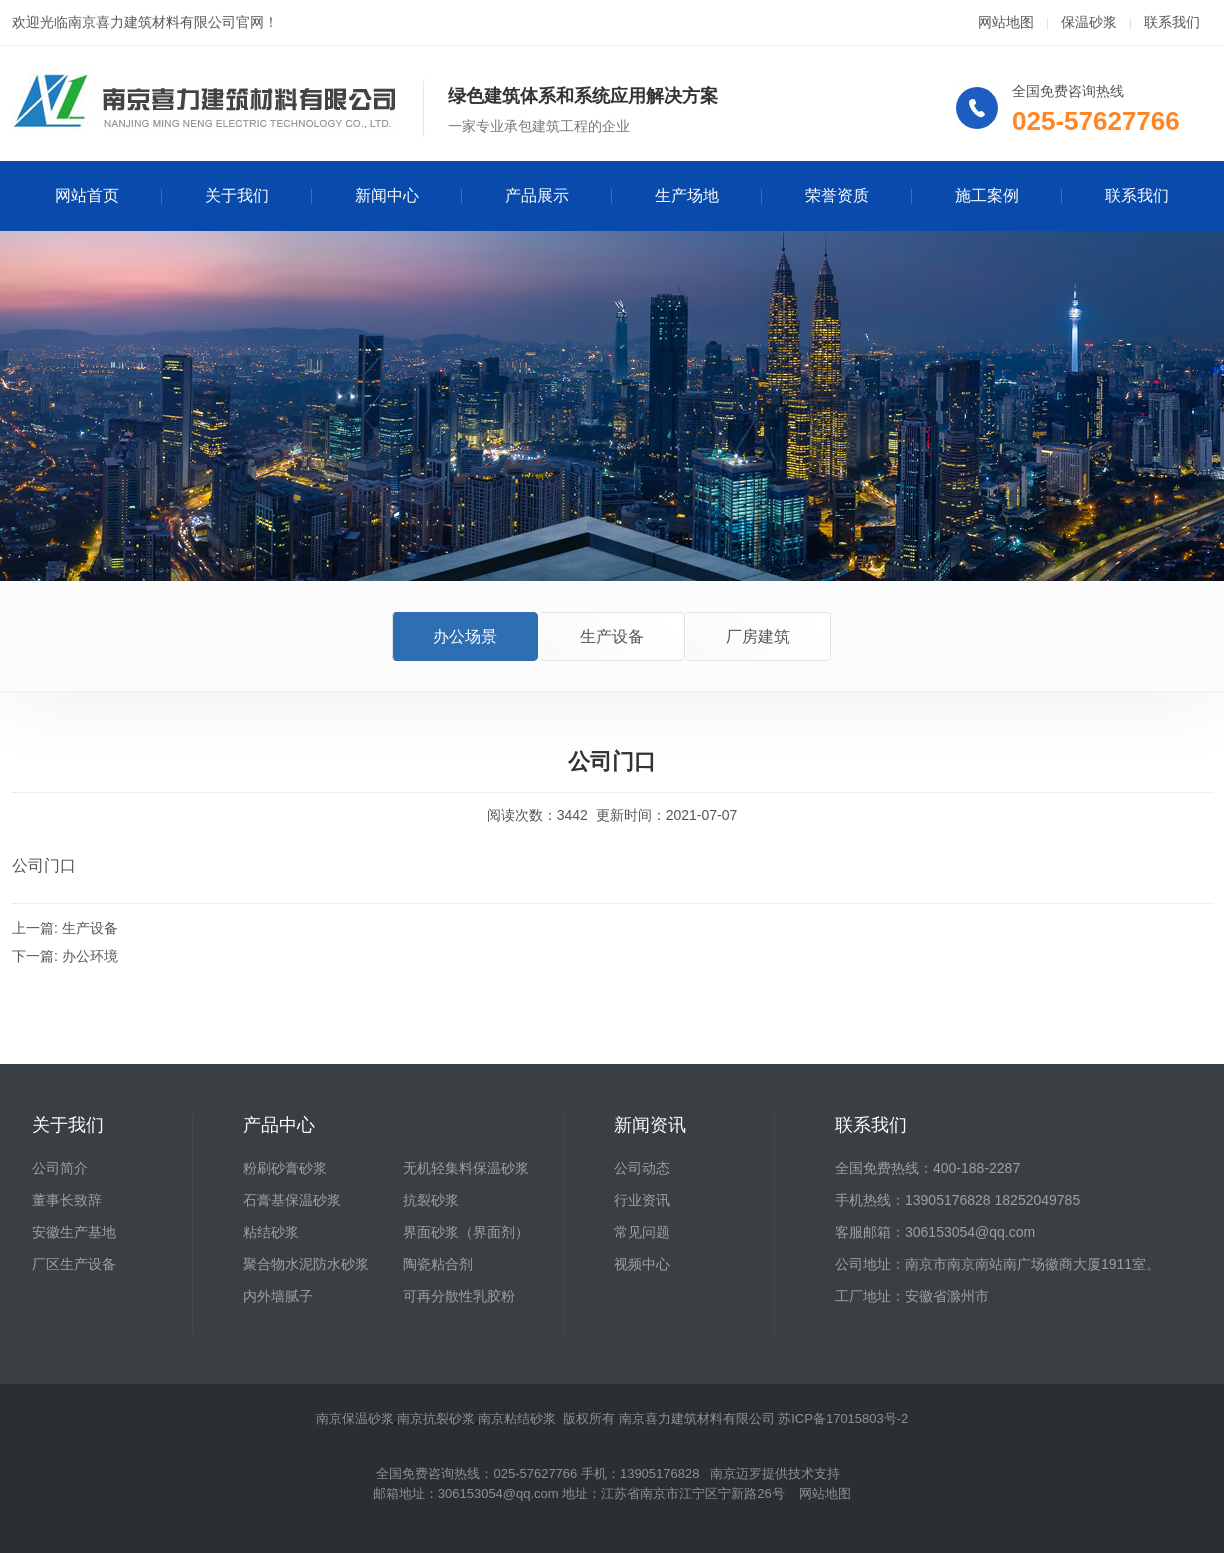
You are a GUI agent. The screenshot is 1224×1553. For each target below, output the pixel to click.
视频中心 (642, 1264)
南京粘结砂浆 (517, 1418)
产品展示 (537, 195)
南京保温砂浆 (355, 1418)
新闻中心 (387, 195)
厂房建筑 (758, 636)
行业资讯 (642, 1200)
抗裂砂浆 (431, 1200)
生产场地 (687, 195)
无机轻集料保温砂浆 (466, 1168)
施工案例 (987, 195)
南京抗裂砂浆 (436, 1418)
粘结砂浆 (271, 1232)
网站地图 (1006, 22)
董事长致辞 (67, 1200)
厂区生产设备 (74, 1264)
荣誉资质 (837, 195)
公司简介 (60, 1168)
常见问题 (642, 1232)
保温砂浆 (1089, 22)
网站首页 (87, 195)
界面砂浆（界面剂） (466, 1232)
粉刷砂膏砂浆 (285, 1168)
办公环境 (90, 956)
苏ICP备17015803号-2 (843, 1418)
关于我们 (237, 195)
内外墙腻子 (278, 1296)
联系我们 (1172, 22)
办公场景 (465, 636)
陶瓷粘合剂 (438, 1264)
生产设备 (612, 636)
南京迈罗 (736, 1473)
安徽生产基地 (74, 1232)
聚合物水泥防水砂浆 (306, 1264)
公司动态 (642, 1168)
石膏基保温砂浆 (292, 1200)
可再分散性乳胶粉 (459, 1296)
